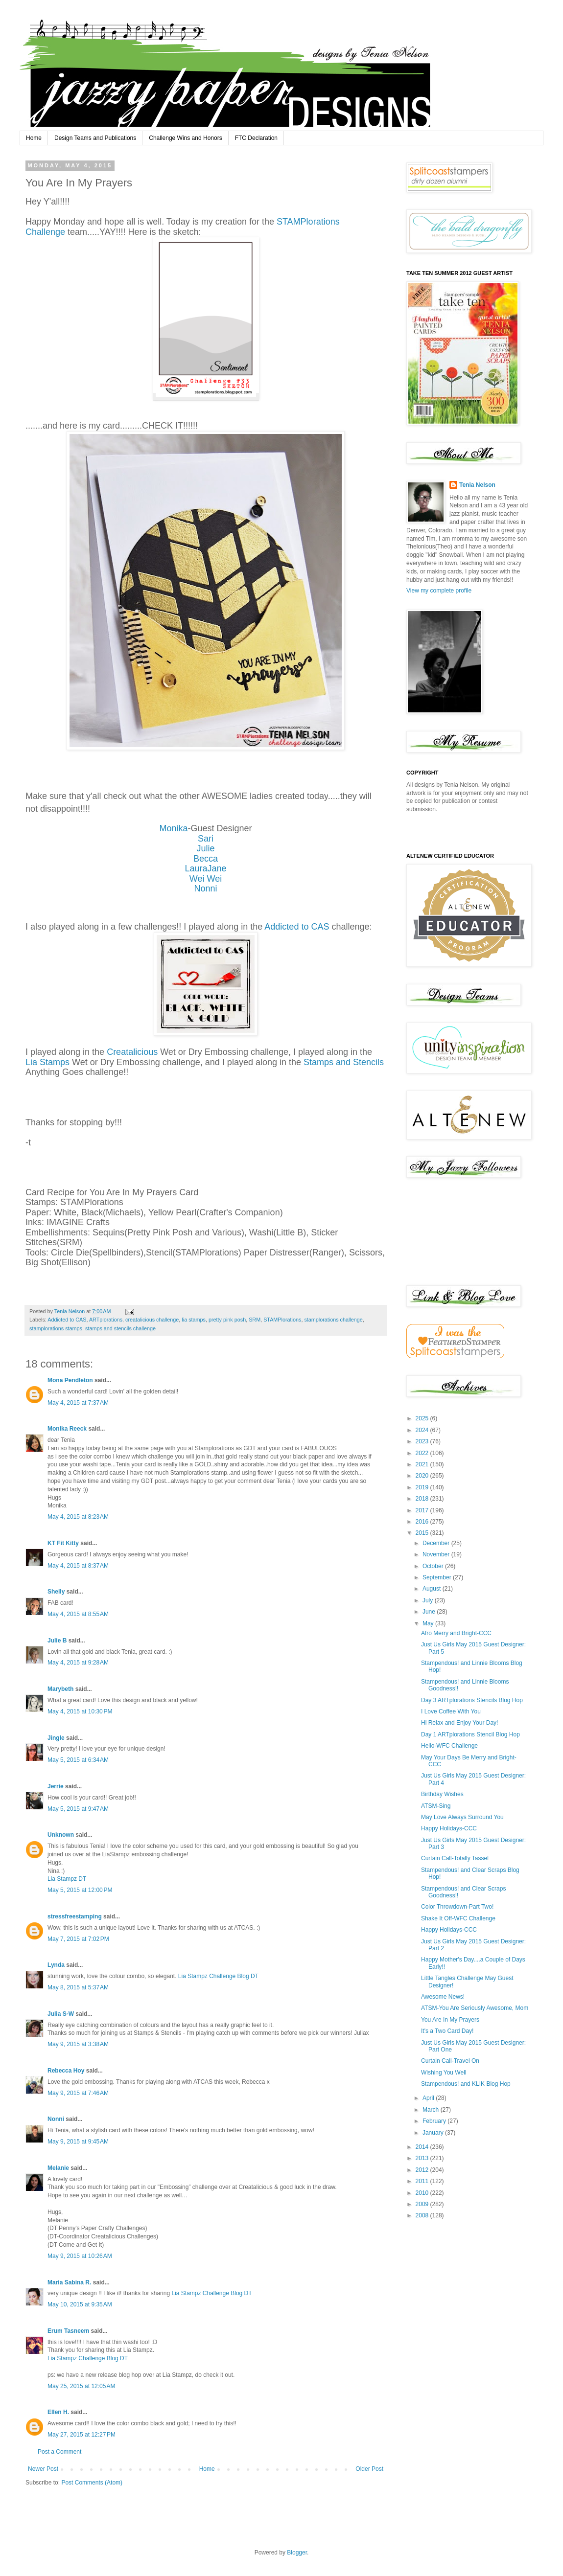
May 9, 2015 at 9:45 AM (78, 2141)
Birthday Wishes (442, 1794)
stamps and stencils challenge (120, 1328)
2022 (423, 1453)
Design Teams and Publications (95, 138)
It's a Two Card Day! (447, 2031)
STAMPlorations (282, 1319)
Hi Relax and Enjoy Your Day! (459, 1722)
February (434, 2121)
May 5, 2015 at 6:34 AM (78, 1759)
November (436, 1554)
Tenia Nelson (477, 484)
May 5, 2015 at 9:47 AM (78, 1808)
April (429, 2098)
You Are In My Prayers (450, 2019)
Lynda (56, 1964)
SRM (254, 1319)
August (432, 1588)
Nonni (205, 888)
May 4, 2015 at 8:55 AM (78, 1614)
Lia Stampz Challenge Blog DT (218, 1976)
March (431, 2109)
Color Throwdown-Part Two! (457, 1906)
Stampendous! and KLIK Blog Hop (466, 2083)
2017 (423, 1510)
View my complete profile (438, 590)
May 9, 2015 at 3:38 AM (78, 2044)
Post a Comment (59, 2451)
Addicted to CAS (296, 927)
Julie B (57, 1640)
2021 (423, 1464)
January (433, 2132)
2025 (423, 1418)
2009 (423, 2204)
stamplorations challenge (333, 1319)
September (437, 1577)
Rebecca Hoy (65, 2070)
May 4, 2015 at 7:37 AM (78, 1402)
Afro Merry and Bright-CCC (456, 1633)
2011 (423, 2181)
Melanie (58, 2168)
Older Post (369, 2468)
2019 (423, 1487)
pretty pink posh (227, 1319)
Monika (173, 828)
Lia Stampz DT (66, 1878)
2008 (423, 2215)
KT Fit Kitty (63, 1543)
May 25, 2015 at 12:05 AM (81, 2386)
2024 (423, 1430)
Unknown (60, 1834)
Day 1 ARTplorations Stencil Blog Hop (470, 1734)
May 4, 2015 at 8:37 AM (78, 1565)
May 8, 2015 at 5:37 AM (78, 1987)
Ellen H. (58, 2412)
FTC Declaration (256, 138)
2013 (423, 2158)
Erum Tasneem (68, 2330)
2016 (423, 1521)
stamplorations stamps (55, 1328)
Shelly (56, 1591)
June (429, 1611)
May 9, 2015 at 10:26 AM (79, 2256)
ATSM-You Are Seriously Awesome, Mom (474, 2008)
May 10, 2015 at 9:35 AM (79, 2304)
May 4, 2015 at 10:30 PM (79, 1711)
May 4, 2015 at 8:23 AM (78, 1516)
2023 (423, 1441)
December (436, 1543)
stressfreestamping (74, 1916)
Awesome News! (443, 1996)
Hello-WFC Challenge (449, 1745)
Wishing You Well (444, 2072)
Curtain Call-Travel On (450, 2060)
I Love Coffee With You (451, 1711)
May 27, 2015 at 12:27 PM (81, 2434)
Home (34, 138)
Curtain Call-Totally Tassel (455, 1858)
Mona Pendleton (70, 1380)
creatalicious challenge (152, 1319)
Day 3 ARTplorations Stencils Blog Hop (472, 1700)
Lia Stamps (47, 1062)
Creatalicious (132, 1052)
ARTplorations (105, 1319)
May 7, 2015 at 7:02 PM (78, 1939)
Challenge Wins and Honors (185, 138)
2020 (423, 1475)
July (428, 1600)
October (433, 1566)
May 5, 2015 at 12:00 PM (79, 1890)
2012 (423, 2169)
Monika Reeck (67, 1428)
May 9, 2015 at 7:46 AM (78, 2093)
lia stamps (194, 1319)
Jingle (56, 1737)
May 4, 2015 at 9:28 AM (78, 1662)
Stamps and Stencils (344, 1062)
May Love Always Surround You (462, 1817)
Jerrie (55, 1786)
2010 (423, 2192)
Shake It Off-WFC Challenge (458, 1918)
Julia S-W (60, 2013)
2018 (423, 1498)
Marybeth (60, 1689)
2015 (423, 1532)
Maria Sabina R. (69, 2282)
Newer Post (43, 2468)
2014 (423, 2146)
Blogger (297, 2552)
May (428, 1623)
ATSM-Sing (435, 1805)
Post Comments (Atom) (91, 2482)
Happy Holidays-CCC (449, 1828)
